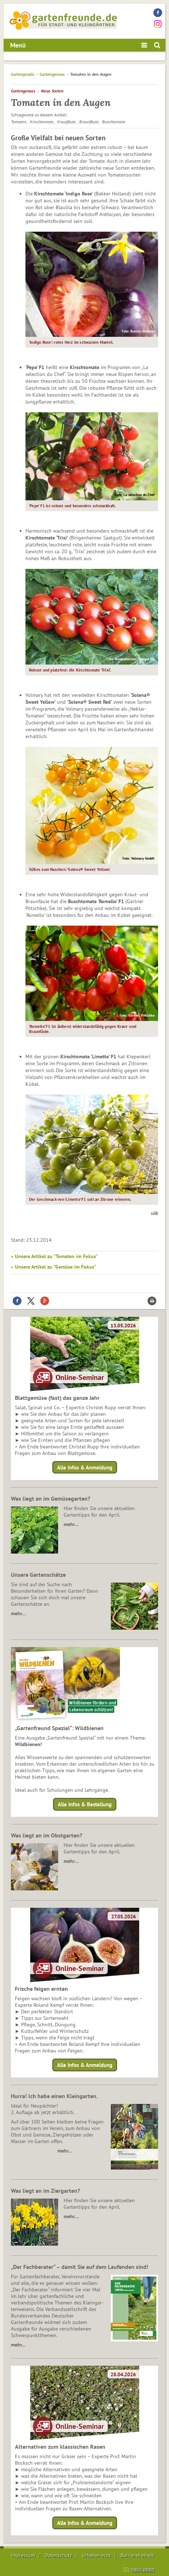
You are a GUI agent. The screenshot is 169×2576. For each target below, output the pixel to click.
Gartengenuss (52, 74)
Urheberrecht (96, 2555)
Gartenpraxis (22, 74)
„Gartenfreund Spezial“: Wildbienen (59, 1728)
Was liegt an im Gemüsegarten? (50, 1498)
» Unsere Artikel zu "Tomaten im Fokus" (54, 1256)
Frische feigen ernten (41, 1988)
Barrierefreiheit (137, 2555)
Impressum (23, 2555)
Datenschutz (58, 2555)
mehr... (18, 2344)
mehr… (71, 1524)
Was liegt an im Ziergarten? (45, 2190)
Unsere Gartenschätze (38, 1574)
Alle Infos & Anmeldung (84, 1467)
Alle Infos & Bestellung (85, 1804)
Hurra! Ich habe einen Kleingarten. (54, 2096)
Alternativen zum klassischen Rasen (60, 2446)
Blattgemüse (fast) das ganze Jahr (57, 1397)
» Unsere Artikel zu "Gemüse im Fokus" (53, 1267)
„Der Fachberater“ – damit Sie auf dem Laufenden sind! (79, 2266)
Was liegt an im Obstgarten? (46, 1835)
